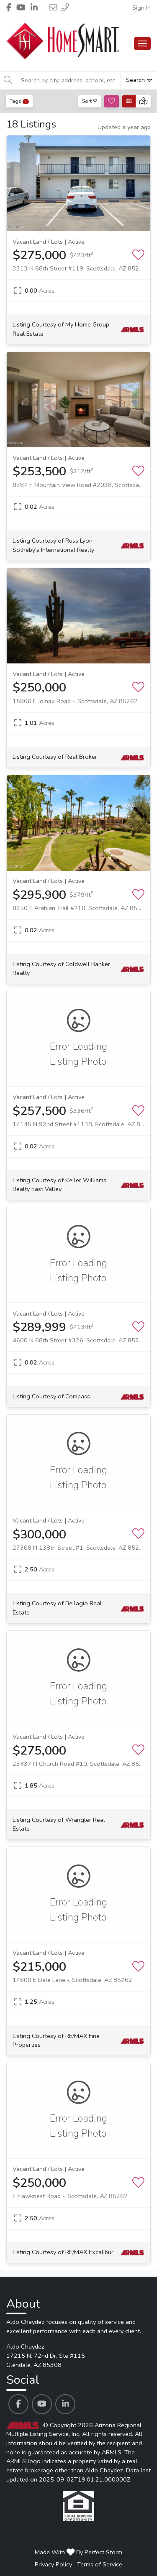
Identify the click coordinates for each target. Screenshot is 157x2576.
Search (139, 80)
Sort (90, 101)
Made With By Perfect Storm (78, 2552)
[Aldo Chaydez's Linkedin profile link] (65, 2404)
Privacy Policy (53, 2564)
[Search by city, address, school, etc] (68, 80)
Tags (19, 101)
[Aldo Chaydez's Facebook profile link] (18, 2404)
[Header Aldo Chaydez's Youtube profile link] (21, 7)
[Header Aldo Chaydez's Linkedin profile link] (34, 7)
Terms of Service (99, 2564)
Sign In (141, 7)
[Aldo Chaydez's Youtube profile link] (42, 2404)
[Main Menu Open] (142, 43)
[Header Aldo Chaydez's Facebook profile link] (8, 7)
